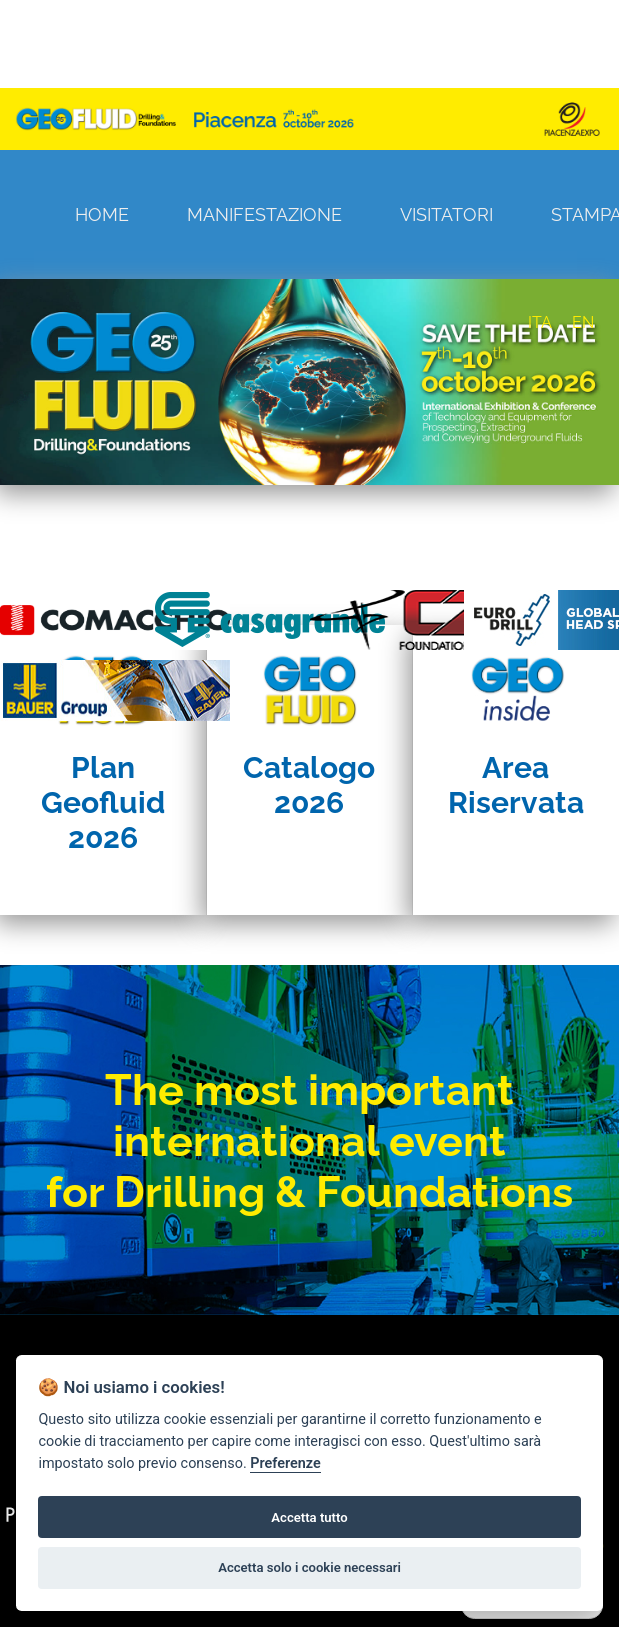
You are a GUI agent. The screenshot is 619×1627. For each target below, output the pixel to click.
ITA (540, 322)
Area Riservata (516, 785)
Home (102, 214)
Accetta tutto (309, 1517)
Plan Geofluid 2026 (103, 802)
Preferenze (285, 1463)
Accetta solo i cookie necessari (309, 1567)
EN (583, 322)
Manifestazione (264, 214)
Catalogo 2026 (309, 785)
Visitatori (446, 214)
